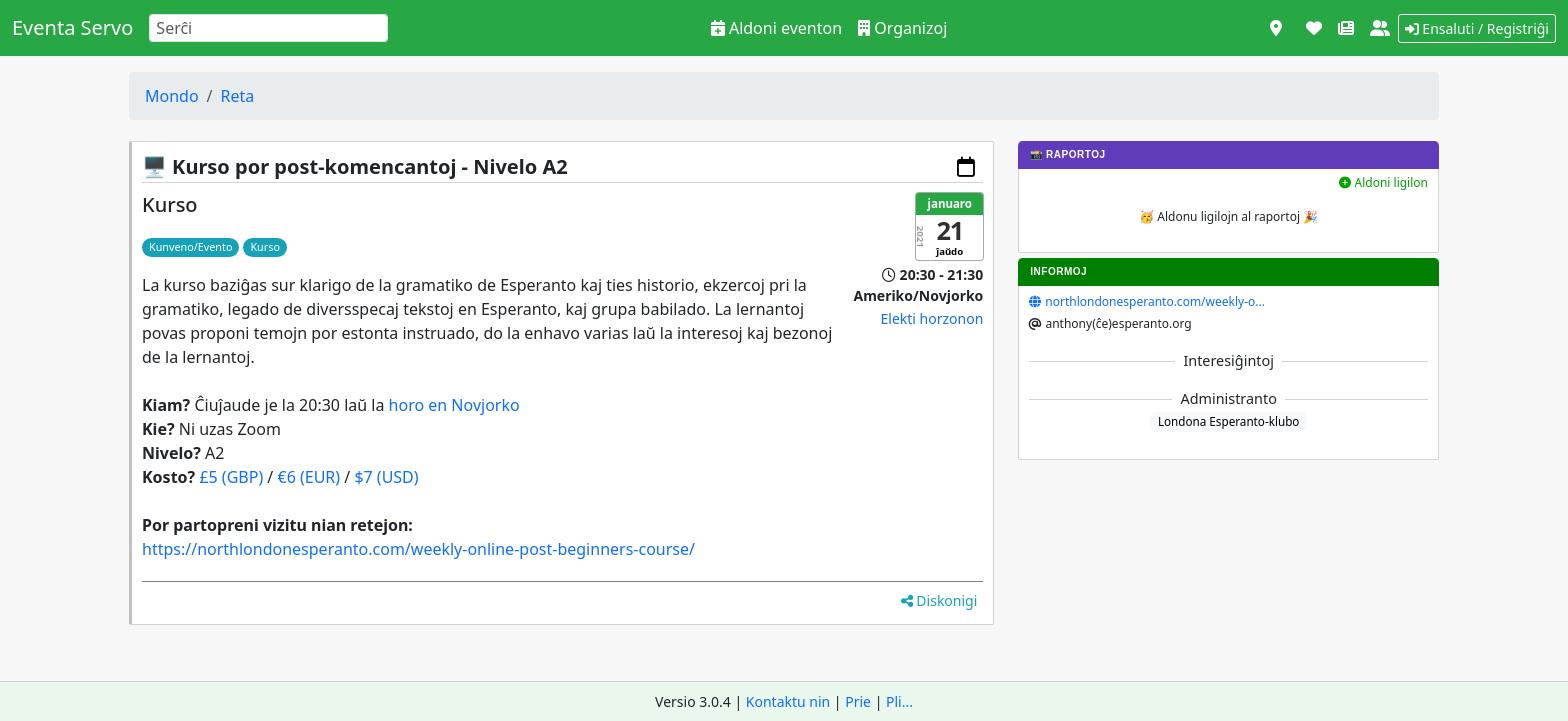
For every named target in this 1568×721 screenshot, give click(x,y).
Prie (858, 701)
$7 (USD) (386, 477)
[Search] (268, 28)
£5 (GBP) (231, 477)
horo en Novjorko (454, 405)
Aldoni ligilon (1383, 182)
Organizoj (902, 28)
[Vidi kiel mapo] (1276, 28)
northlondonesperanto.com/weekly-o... (1155, 301)
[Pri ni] (1380, 28)
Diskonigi (939, 600)
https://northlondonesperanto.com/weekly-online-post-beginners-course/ (418, 549)
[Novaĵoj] (1346, 28)
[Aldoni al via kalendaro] (966, 167)
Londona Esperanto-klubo (1229, 421)
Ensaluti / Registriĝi (1477, 28)
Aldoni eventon (776, 28)
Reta (238, 96)
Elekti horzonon (932, 318)
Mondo (172, 96)
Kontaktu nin (788, 701)
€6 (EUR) (308, 477)
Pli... (899, 701)
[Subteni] (1314, 28)
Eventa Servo (72, 27)
